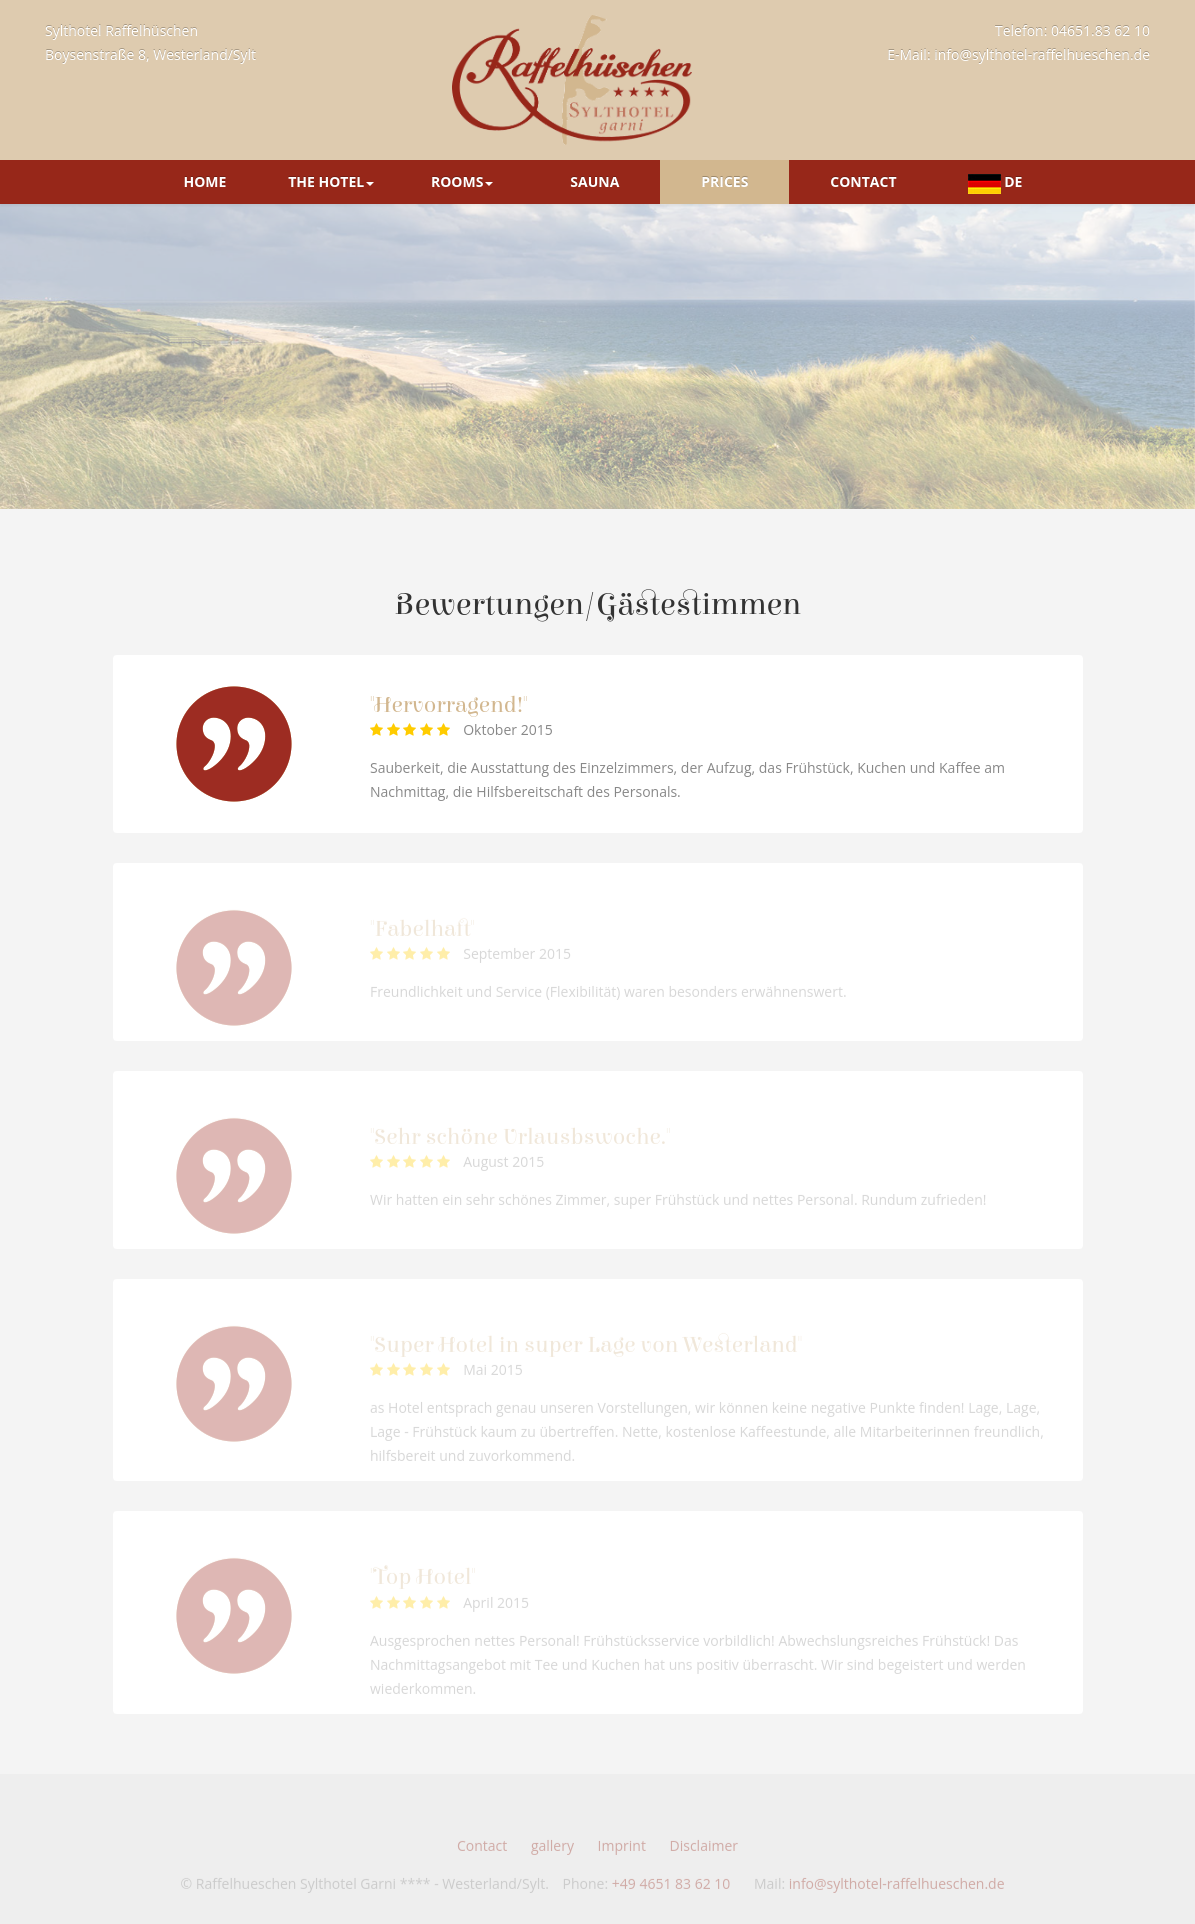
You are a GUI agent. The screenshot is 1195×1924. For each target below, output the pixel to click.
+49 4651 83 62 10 (671, 1889)
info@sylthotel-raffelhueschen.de (1042, 54)
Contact (863, 181)
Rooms (462, 181)
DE (995, 182)
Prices (724, 181)
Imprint (622, 1851)
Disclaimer (704, 1851)
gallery (552, 1851)
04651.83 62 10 (1100, 30)
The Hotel (331, 181)
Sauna (594, 181)
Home (204, 181)
